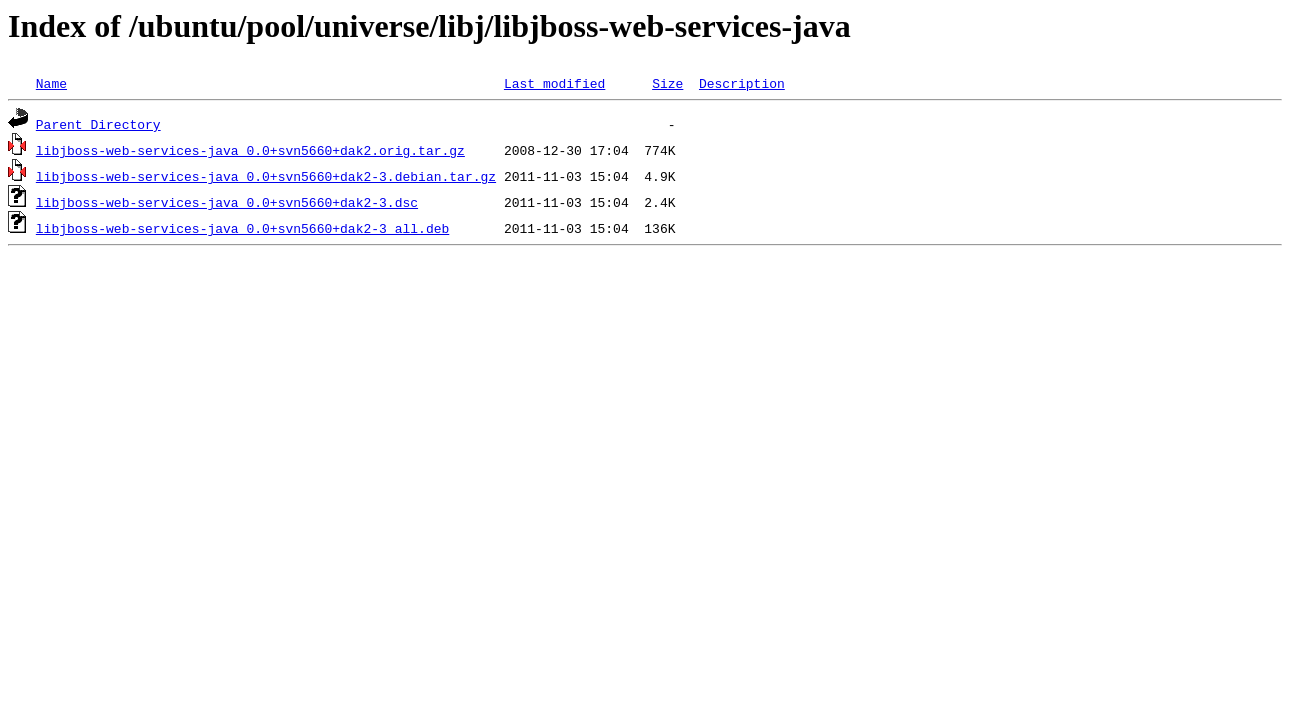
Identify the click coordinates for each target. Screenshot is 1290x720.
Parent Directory (98, 124)
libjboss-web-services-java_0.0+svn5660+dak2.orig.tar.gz (250, 150)
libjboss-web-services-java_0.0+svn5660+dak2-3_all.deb (242, 228)
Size (667, 83)
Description (742, 83)
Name (51, 83)
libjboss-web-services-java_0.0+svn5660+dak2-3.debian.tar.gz (266, 176)
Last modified (554, 83)
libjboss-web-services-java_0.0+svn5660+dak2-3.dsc (227, 202)
